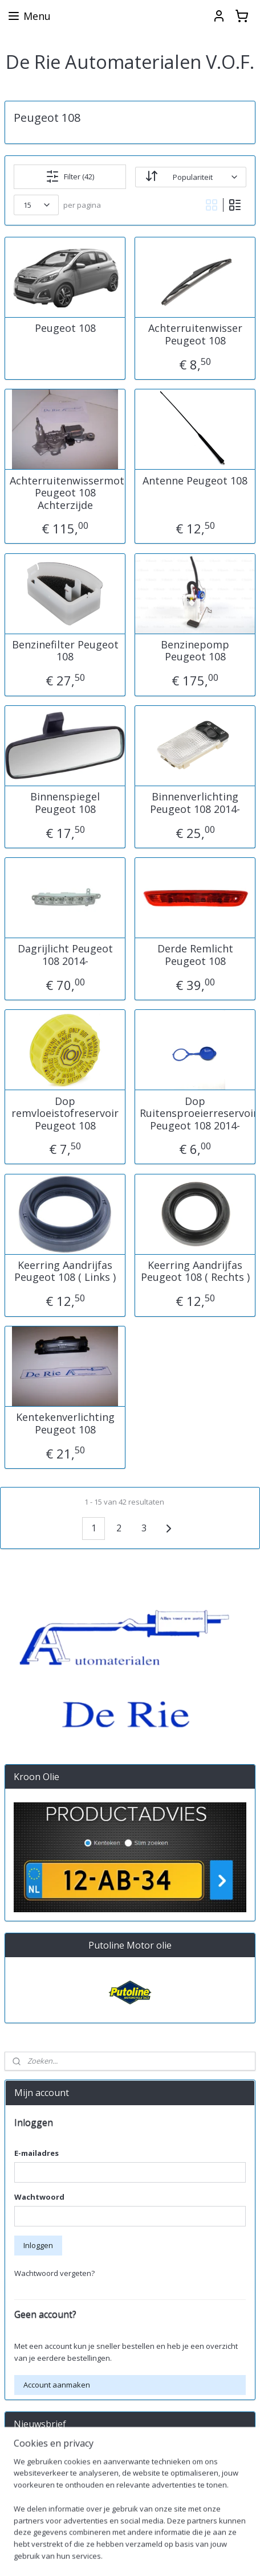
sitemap (191, 2555)
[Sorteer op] (191, 176)
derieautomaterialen (48, 2518)
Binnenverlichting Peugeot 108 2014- (195, 803)
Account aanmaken (56, 2385)
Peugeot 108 (65, 328)
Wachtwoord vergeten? (54, 2273)
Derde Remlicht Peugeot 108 (195, 955)
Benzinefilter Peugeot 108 (65, 650)
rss (215, 2555)
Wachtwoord (39, 2197)
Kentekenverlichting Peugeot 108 (65, 1423)
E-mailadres (36, 2153)
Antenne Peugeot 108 (195, 480)
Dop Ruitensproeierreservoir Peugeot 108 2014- (195, 1113)
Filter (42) (70, 176)
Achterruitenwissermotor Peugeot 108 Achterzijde (65, 492)
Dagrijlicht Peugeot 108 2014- (65, 955)
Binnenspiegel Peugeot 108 (65, 803)
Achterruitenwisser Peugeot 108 (195, 334)
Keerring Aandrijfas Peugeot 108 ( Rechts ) (195, 1271)
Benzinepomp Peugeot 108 (195, 650)
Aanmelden (43, 2481)
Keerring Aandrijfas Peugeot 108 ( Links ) (65, 1271)
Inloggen (38, 2245)
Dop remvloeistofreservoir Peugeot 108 (65, 1113)
